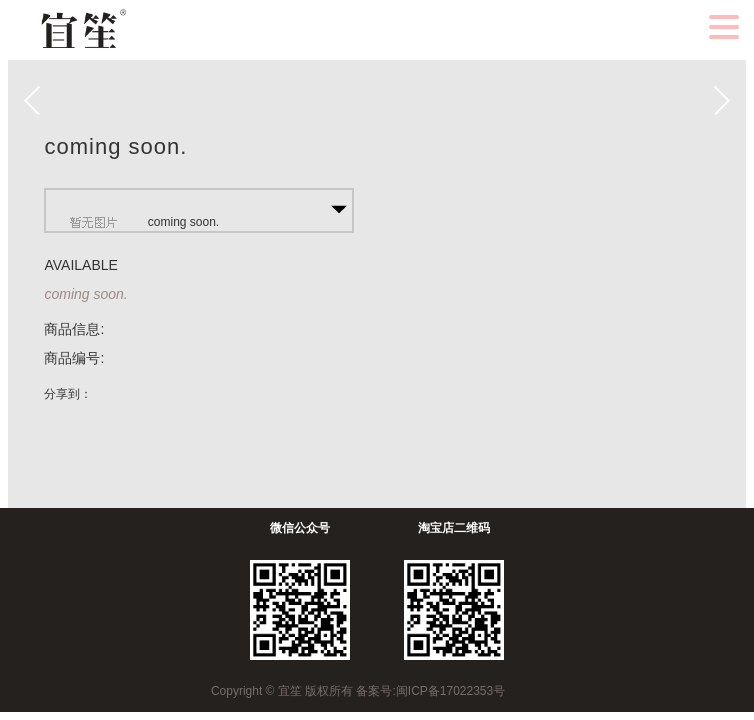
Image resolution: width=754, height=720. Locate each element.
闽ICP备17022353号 (450, 691)
